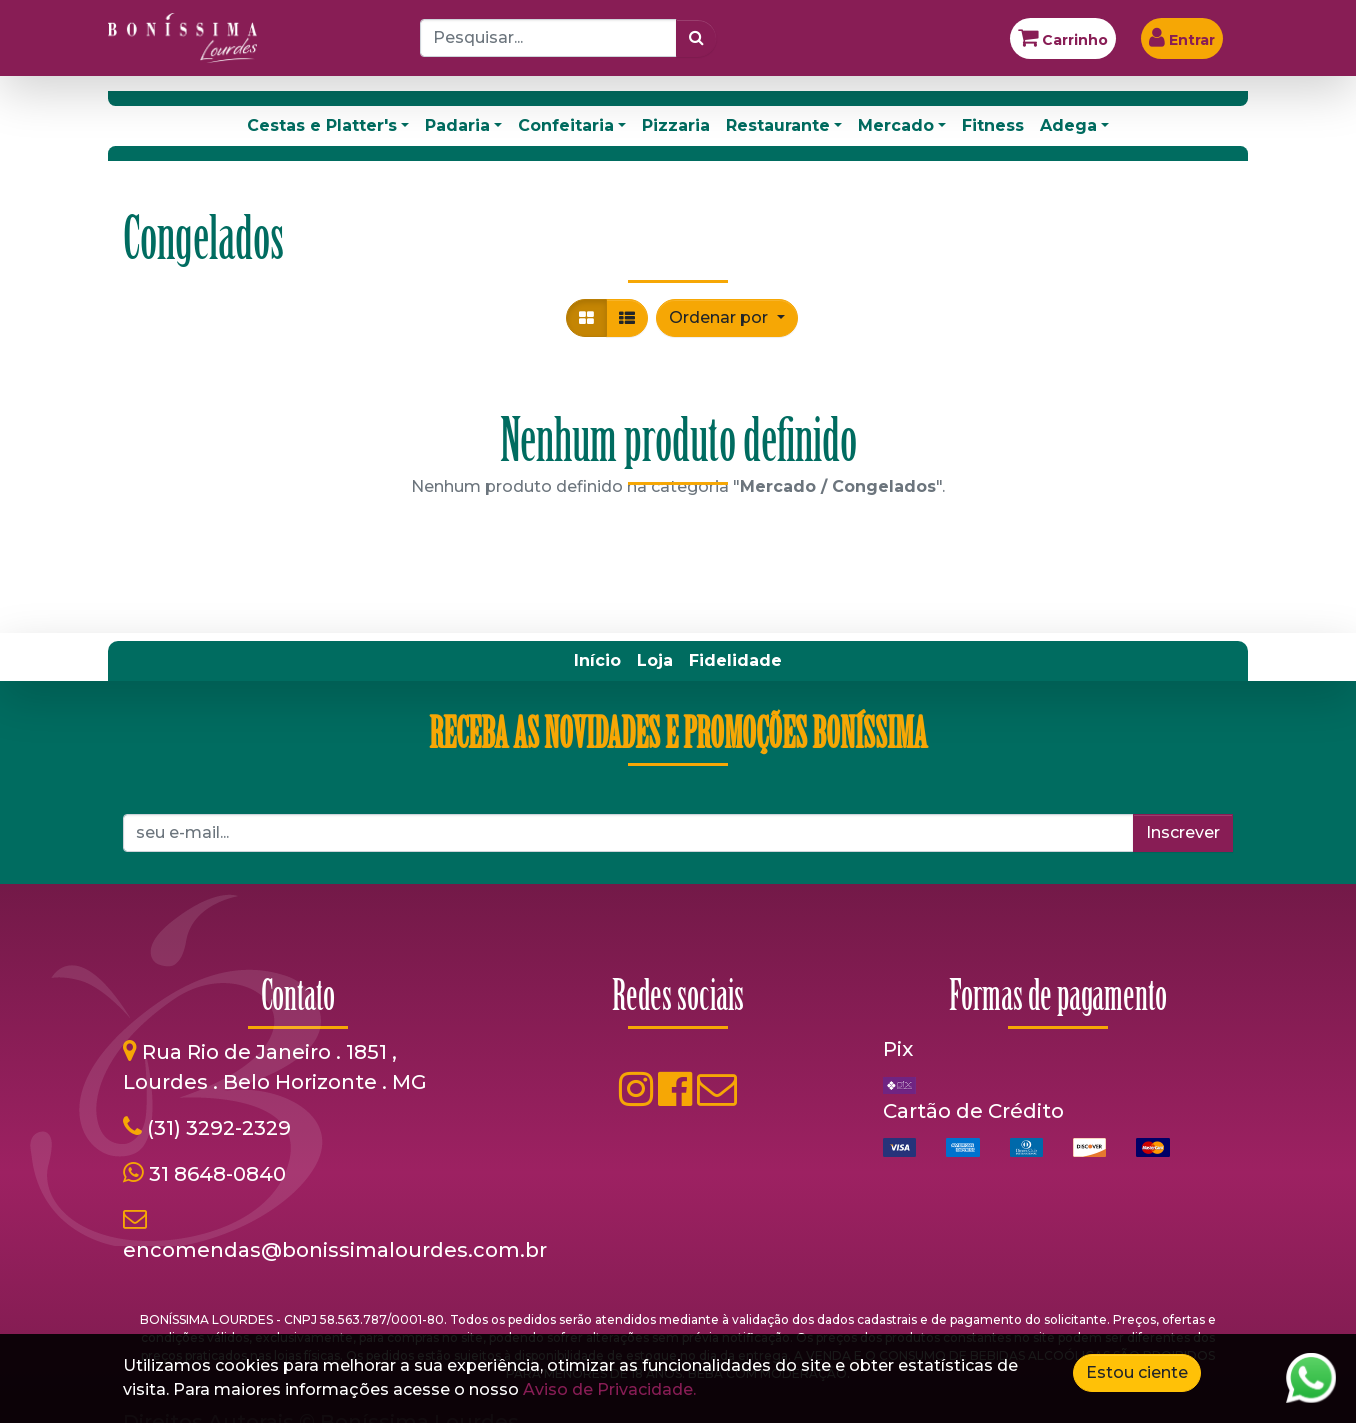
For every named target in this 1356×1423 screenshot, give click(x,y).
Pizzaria (676, 125)
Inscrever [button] (1183, 832)
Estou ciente (1137, 1372)
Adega (1068, 125)
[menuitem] (597, 661)
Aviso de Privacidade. (609, 1389)
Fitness (993, 125)
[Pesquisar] (696, 38)
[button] (726, 318)
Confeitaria (566, 125)
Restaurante (778, 125)
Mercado (896, 125)
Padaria (457, 125)
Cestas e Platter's (322, 125)
